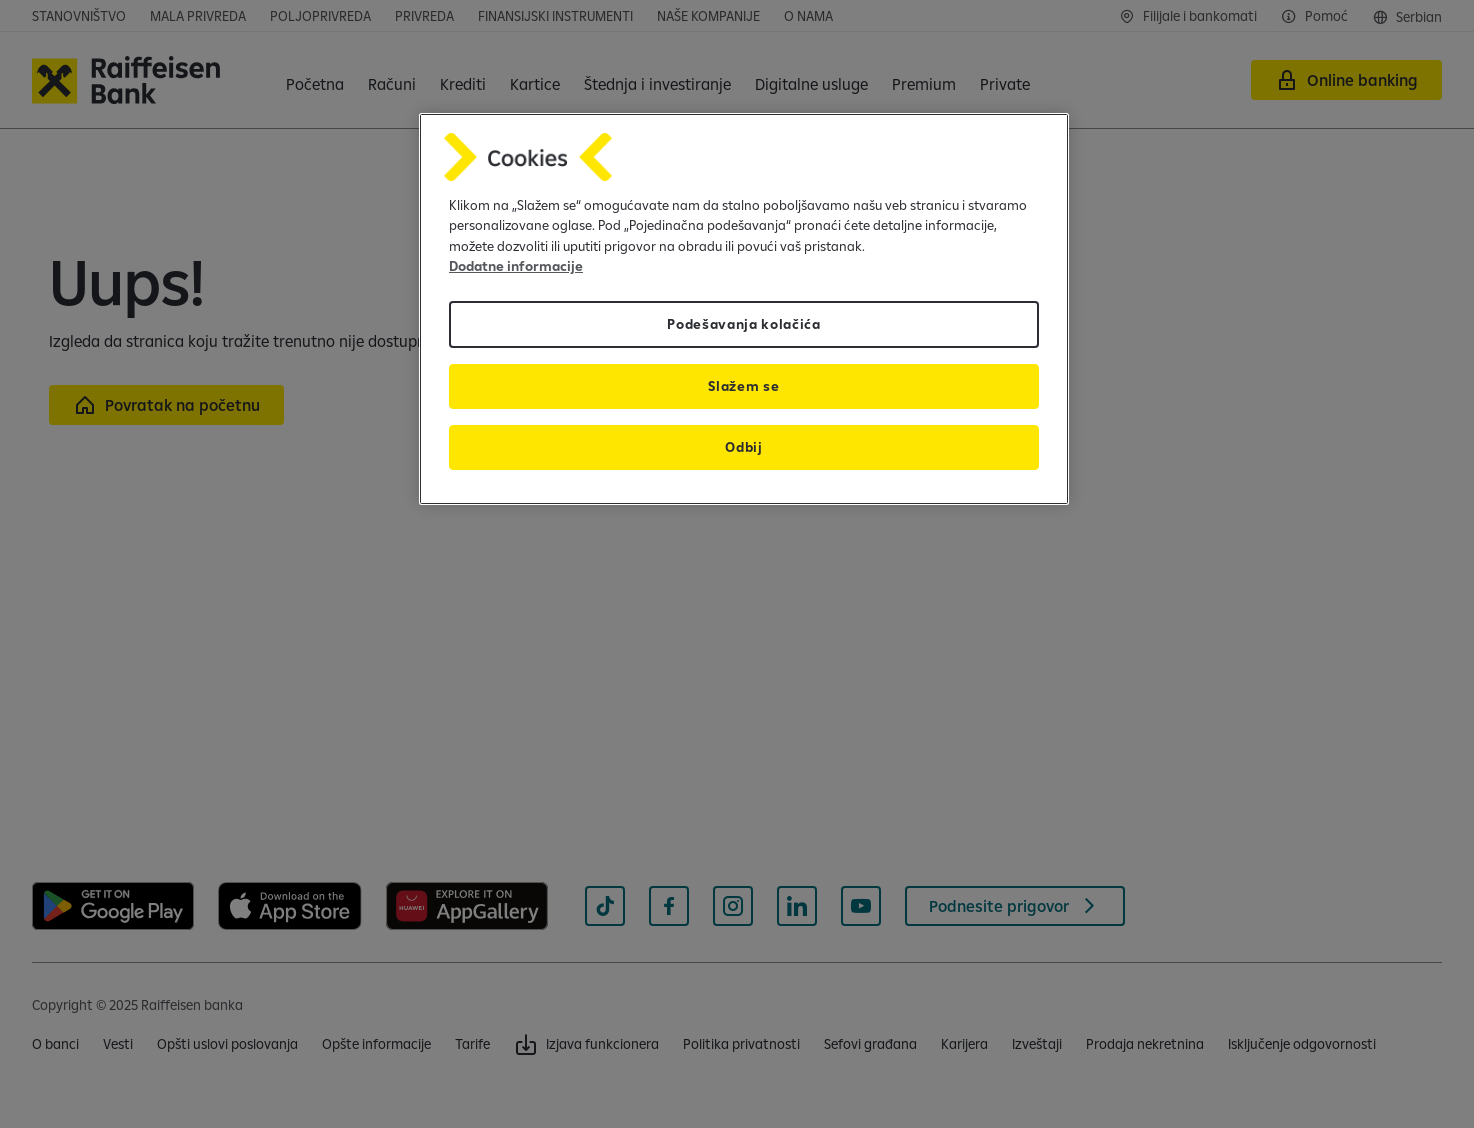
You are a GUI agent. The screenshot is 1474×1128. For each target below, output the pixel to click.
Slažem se (743, 386)
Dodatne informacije (516, 266)
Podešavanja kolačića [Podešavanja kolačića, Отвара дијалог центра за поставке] (744, 324)
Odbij (743, 447)
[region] (744, 309)
